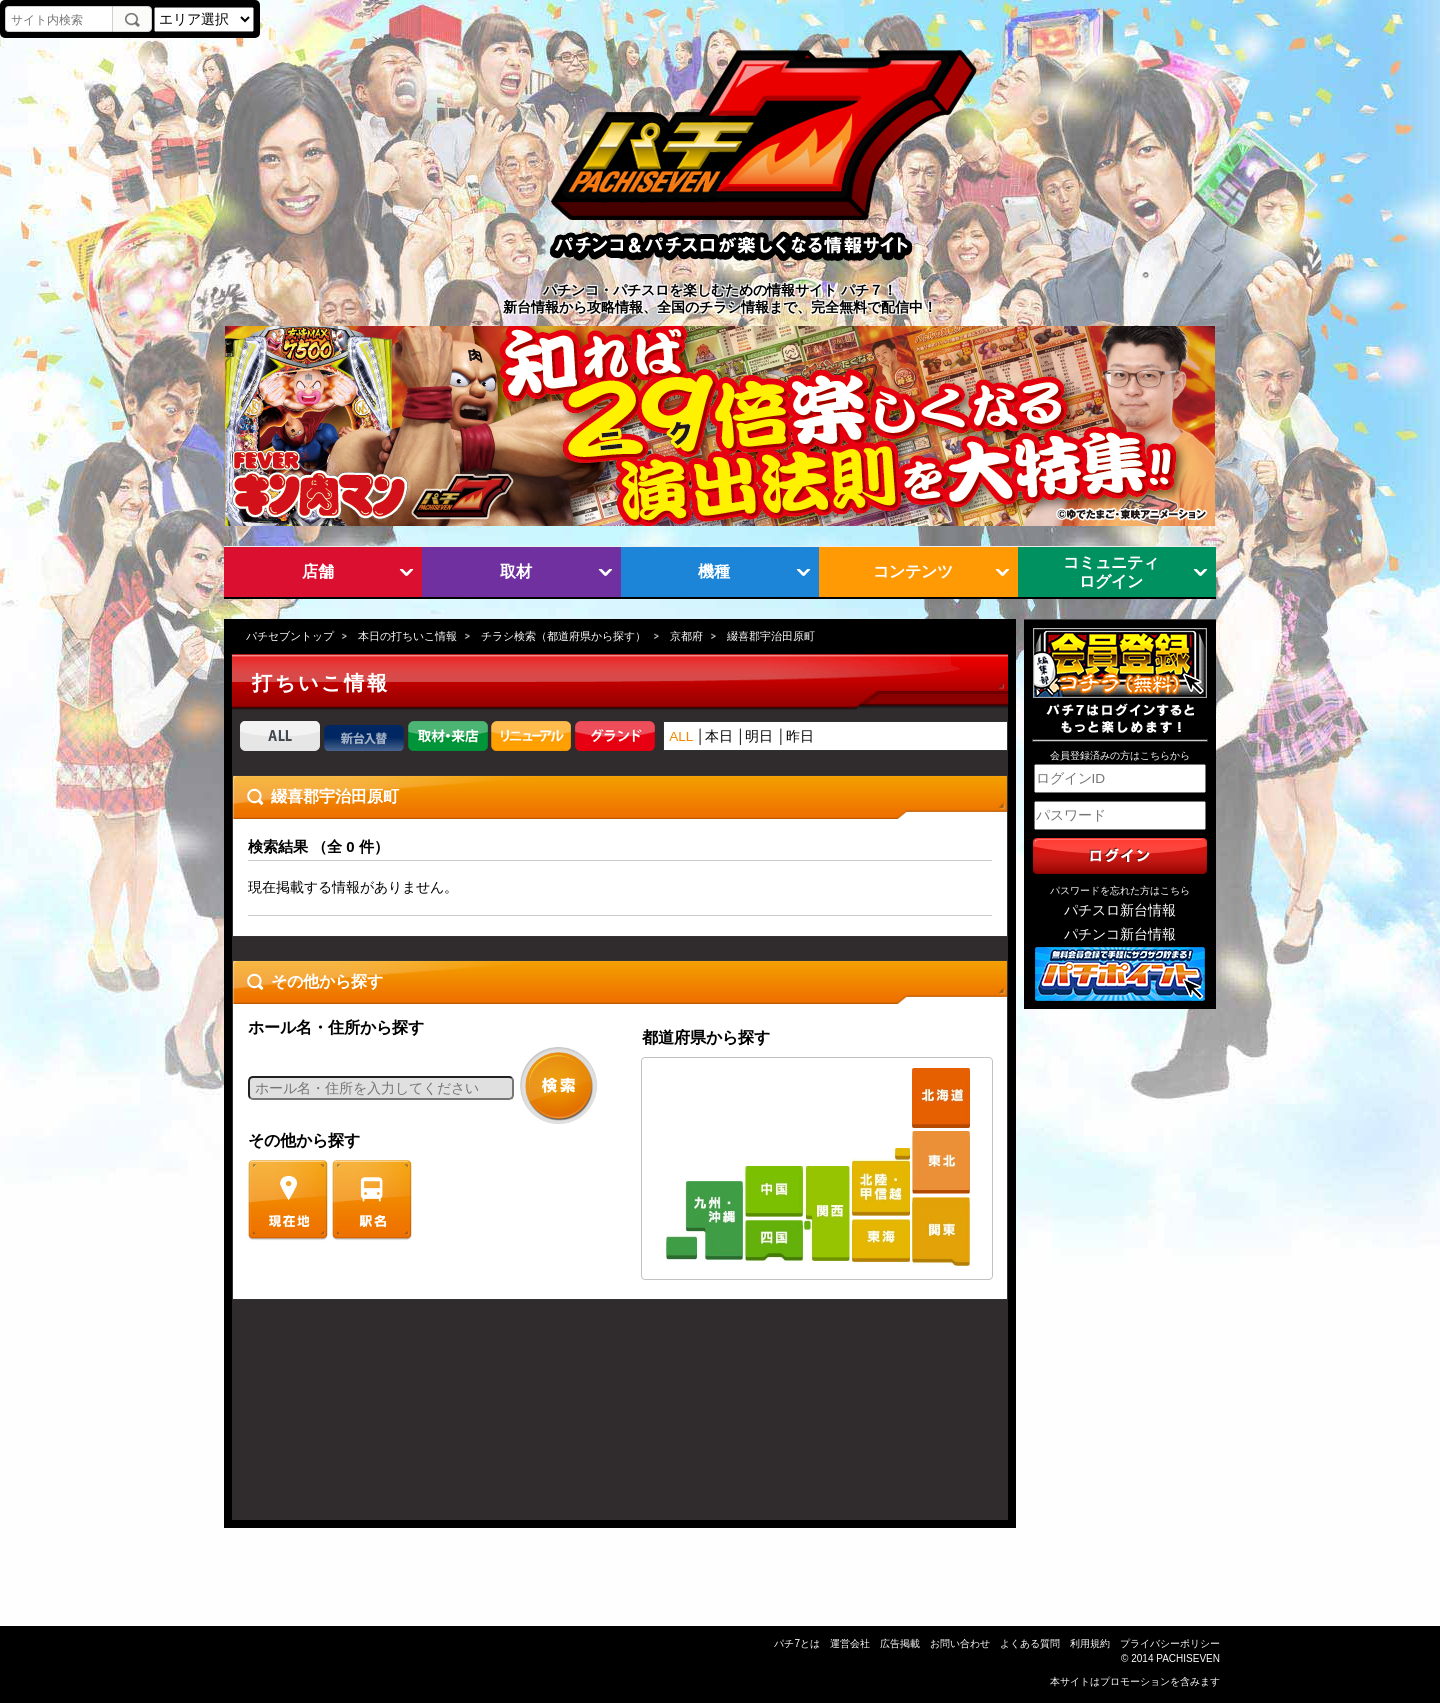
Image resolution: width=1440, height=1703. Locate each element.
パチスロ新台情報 (1120, 910)
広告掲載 (900, 1643)
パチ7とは (797, 1643)
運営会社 (850, 1643)
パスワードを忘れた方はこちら (1120, 890)
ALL (681, 736)
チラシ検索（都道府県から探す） (563, 636)
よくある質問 (1030, 1643)
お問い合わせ (960, 1643)
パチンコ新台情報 (1120, 934)
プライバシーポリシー (1170, 1643)
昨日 (800, 736)
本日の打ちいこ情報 (407, 636)
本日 (719, 736)
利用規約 (1090, 1643)
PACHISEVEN (1188, 1658)
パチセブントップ (290, 636)
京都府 (686, 636)
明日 (759, 736)
